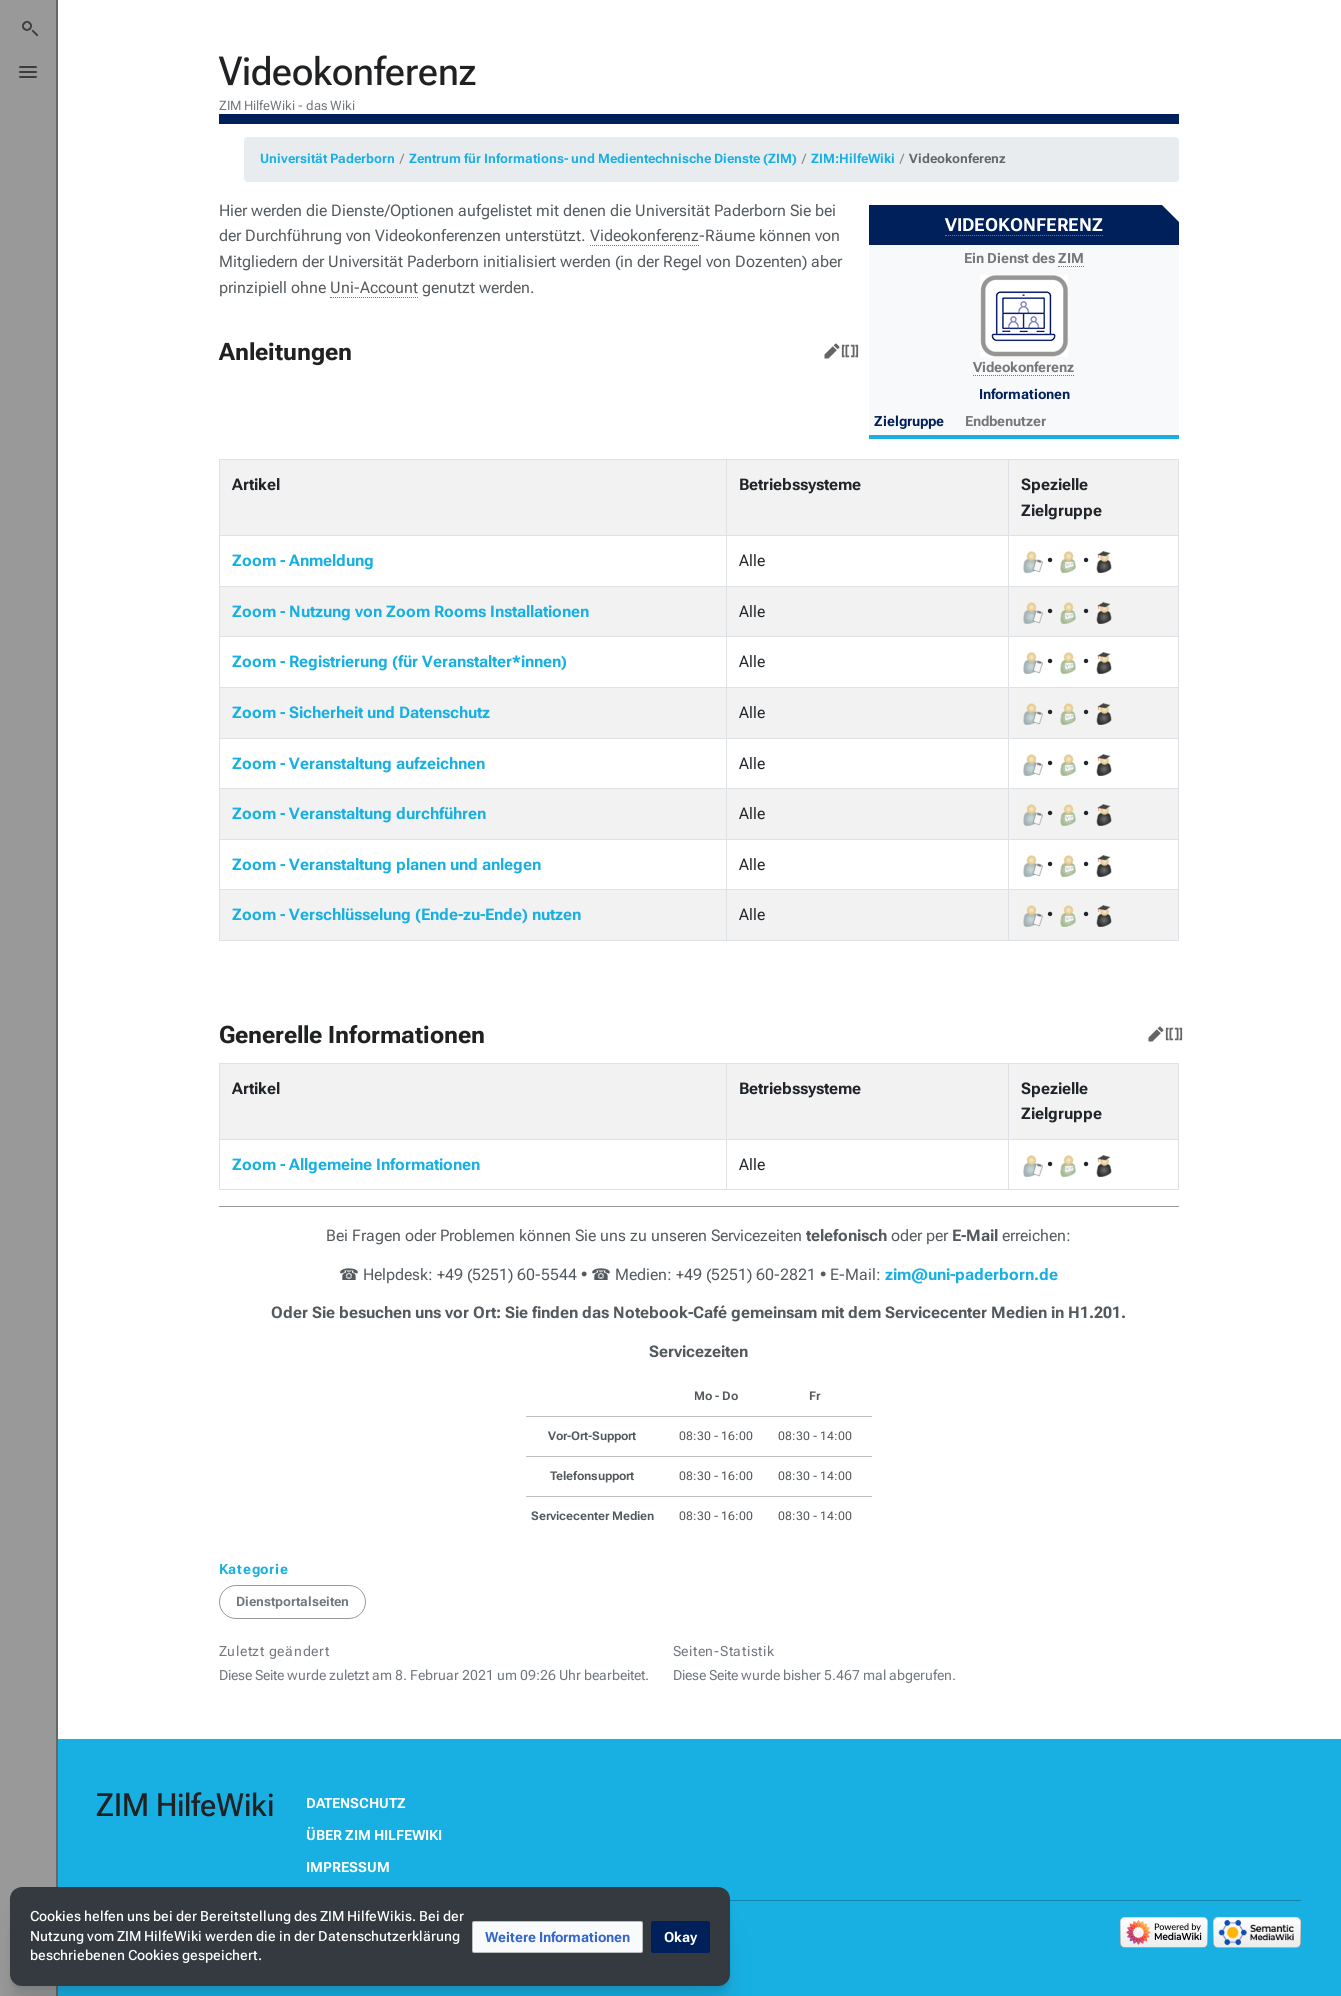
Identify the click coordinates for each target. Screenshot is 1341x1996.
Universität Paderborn (327, 158)
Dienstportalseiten (292, 1601)
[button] (557, 1937)
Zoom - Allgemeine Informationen (356, 1164)
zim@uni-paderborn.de (971, 1274)
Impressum (348, 1867)
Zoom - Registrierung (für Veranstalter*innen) (399, 661)
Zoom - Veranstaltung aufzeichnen (358, 763)
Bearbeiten (828, 347)
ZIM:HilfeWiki (853, 158)
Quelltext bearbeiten (846, 347)
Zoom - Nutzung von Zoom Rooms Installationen (410, 611)
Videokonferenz (957, 158)
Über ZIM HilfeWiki (374, 1835)
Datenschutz (356, 1803)
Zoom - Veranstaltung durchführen (359, 813)
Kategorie (254, 1569)
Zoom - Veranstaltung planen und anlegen (386, 864)
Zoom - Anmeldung (303, 560)
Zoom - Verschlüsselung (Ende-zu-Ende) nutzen (406, 914)
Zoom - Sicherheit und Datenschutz (361, 712)
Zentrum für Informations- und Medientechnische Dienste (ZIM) (603, 158)
